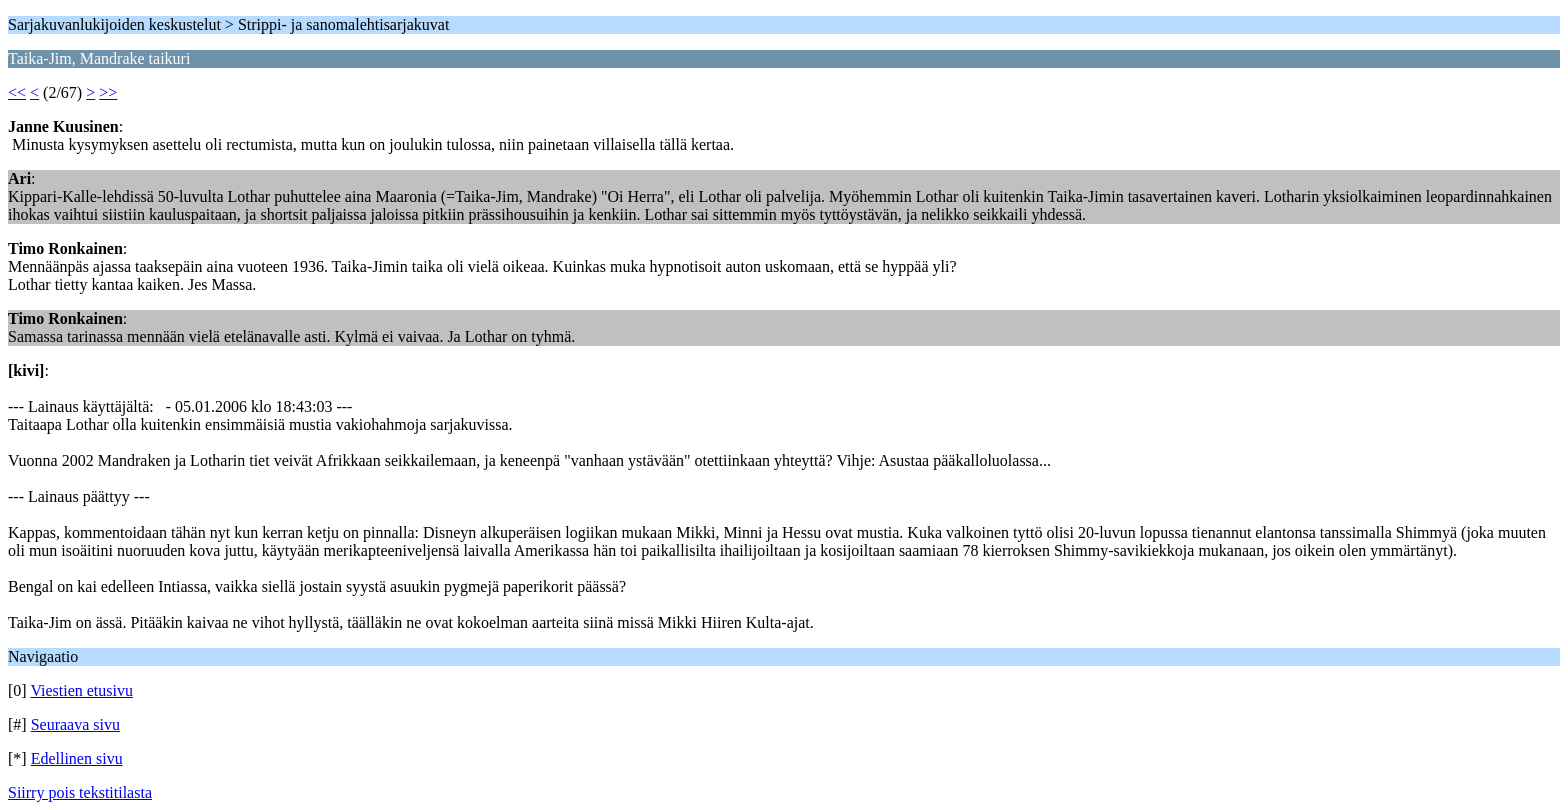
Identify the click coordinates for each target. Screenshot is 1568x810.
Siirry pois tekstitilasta (80, 792)
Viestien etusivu (81, 690)
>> (108, 92)
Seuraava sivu (75, 724)
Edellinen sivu (77, 758)
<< (17, 92)
